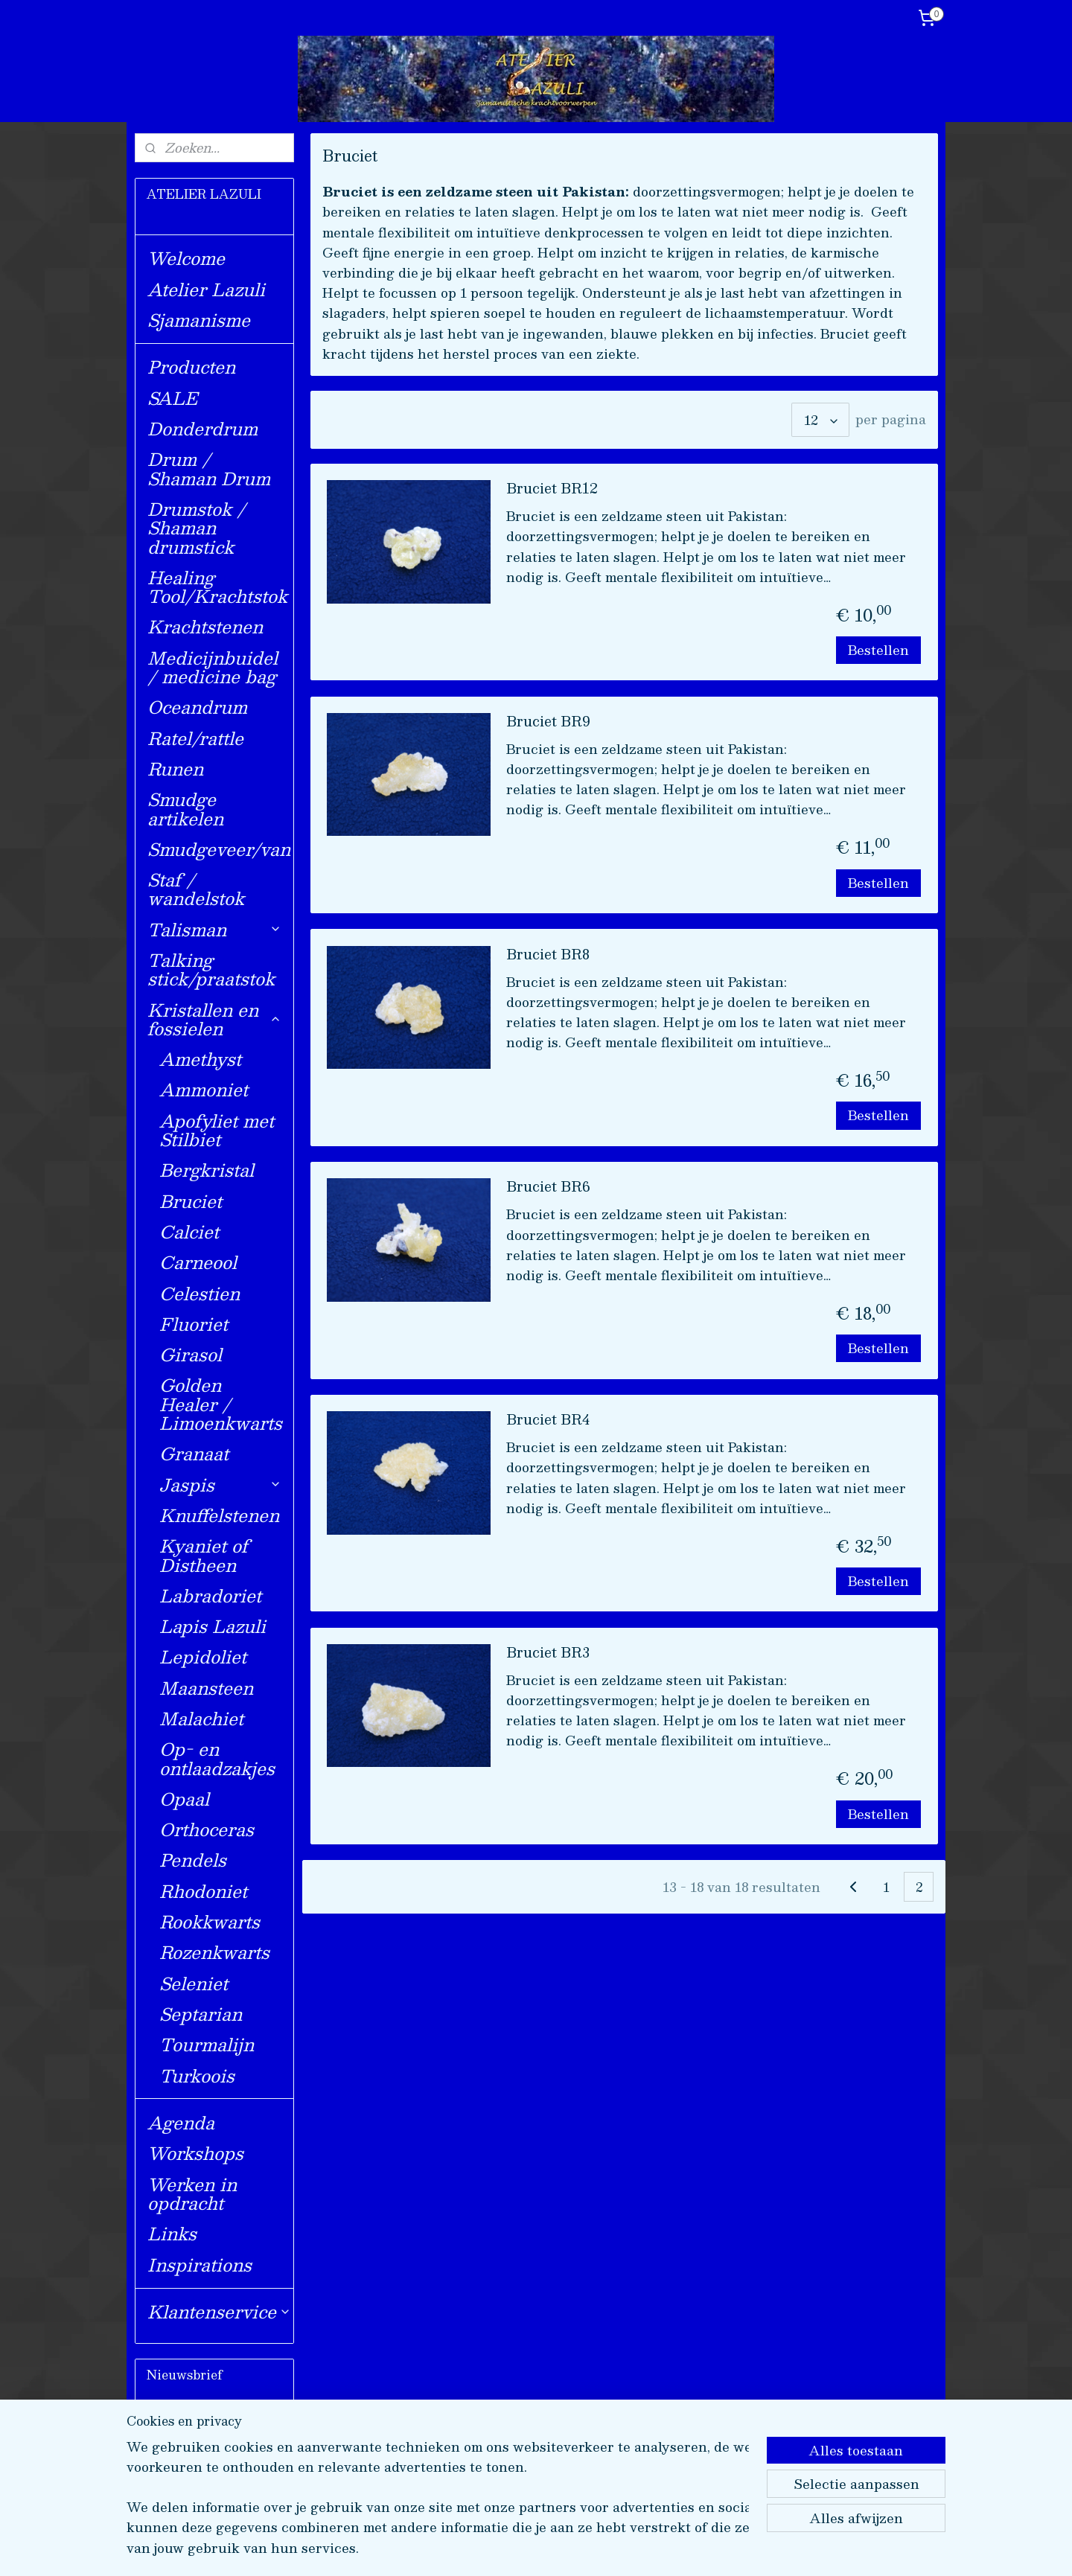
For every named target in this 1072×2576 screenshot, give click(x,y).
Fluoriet (193, 1323)
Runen (175, 768)
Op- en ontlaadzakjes (217, 1758)
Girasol (190, 1354)
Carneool (198, 1261)
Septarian (200, 2013)
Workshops (195, 2152)
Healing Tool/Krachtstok (217, 586)
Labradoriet (210, 1595)
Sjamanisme (198, 319)
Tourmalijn (206, 2044)
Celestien (199, 1293)
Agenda (180, 2122)
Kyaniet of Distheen (203, 1555)
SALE (172, 397)
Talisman (214, 929)
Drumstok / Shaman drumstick (196, 527)
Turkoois (196, 2075)
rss (520, 2549)
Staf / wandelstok (195, 889)
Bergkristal (206, 1169)
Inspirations (199, 2264)
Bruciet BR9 (548, 722)
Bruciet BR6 (548, 1188)
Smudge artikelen (185, 808)
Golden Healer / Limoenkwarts (220, 1403)
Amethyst (200, 1058)
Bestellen (878, 649)
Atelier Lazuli (206, 289)
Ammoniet (203, 1089)
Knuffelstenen (219, 1515)
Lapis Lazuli (212, 1625)
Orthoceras (206, 1829)
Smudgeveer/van (218, 848)
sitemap (491, 2549)
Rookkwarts (209, 1921)
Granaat (194, 1453)
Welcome (186, 257)
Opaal (184, 1798)
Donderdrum (202, 428)
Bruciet (190, 1200)
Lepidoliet (202, 1656)
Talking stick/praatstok (211, 969)
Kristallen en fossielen (214, 1019)
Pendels (192, 1859)
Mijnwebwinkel (709, 2549)
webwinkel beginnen (576, 2549)
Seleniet (193, 1983)
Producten (191, 366)
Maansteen (206, 1687)
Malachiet (201, 1718)
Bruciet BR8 (548, 955)
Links (172, 2233)
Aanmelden (196, 2481)
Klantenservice (219, 2311)
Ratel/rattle (195, 737)
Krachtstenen (205, 626)
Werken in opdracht (192, 2193)
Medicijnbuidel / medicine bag (212, 667)
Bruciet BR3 (548, 1653)
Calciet (189, 1231)
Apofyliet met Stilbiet (216, 1130)
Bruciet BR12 (552, 489)
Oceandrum (197, 706)
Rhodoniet (203, 1890)
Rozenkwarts (214, 1951)
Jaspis (220, 1484)
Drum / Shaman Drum (208, 468)
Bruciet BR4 (548, 1421)
